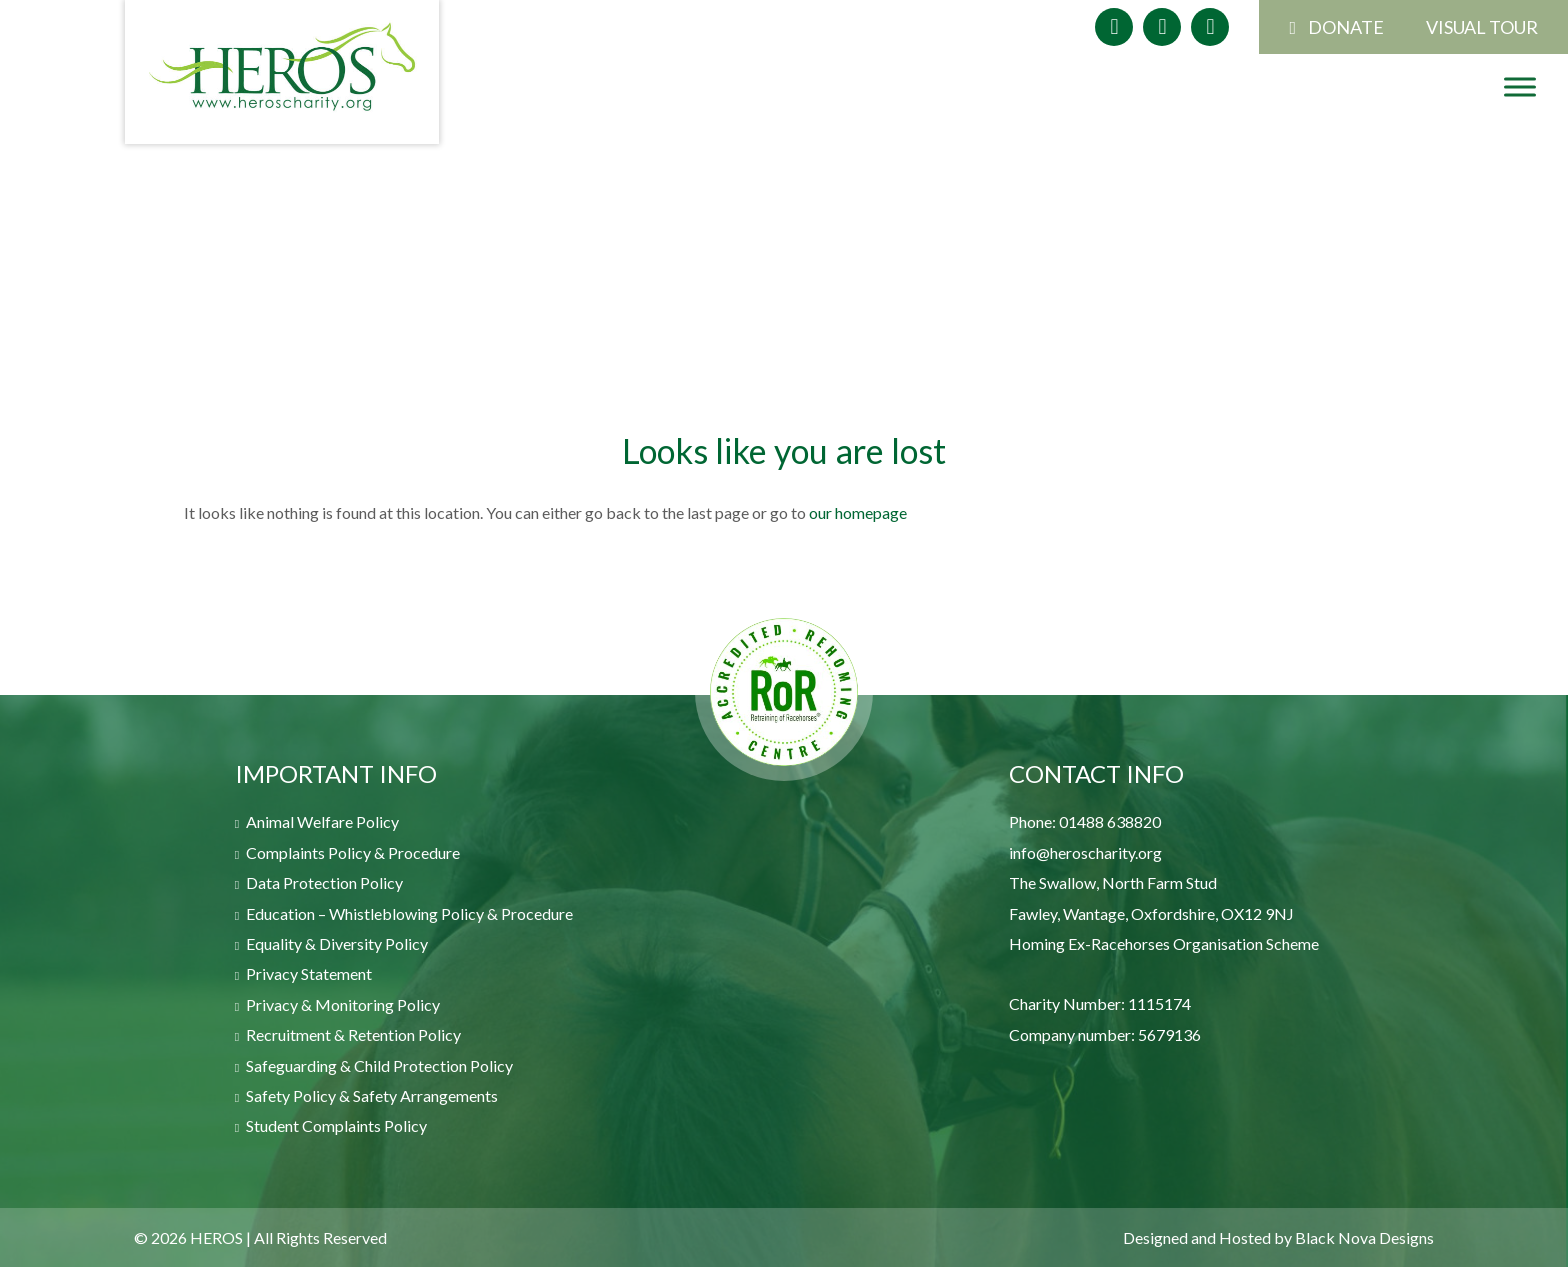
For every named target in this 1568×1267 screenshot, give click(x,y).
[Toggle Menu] (1519, 86)
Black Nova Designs (1364, 1237)
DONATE (1346, 27)
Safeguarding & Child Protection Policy (379, 1065)
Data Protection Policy (324, 882)
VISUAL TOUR (1482, 27)
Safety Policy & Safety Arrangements (372, 1095)
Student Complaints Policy (336, 1125)
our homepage (858, 512)
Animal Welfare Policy (322, 821)
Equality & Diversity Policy (337, 943)
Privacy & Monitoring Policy (343, 1004)
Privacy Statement (309, 973)
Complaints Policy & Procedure (353, 852)
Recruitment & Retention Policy (353, 1034)
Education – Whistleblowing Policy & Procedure (409, 913)
